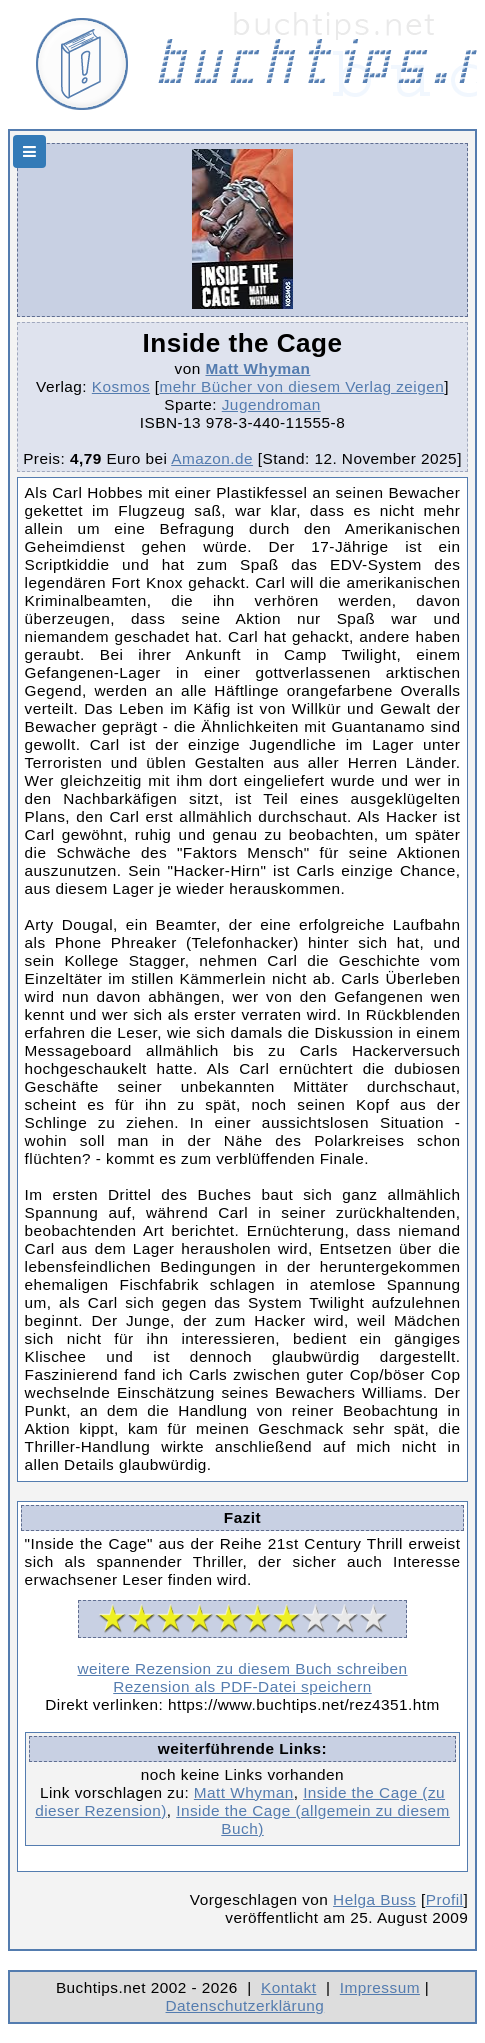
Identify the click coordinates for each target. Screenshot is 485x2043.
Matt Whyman (257, 368)
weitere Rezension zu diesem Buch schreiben (242, 1668)
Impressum (380, 1987)
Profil (445, 1899)
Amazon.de (212, 458)
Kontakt (288, 1987)
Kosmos (121, 386)
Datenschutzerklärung (245, 2005)
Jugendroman (271, 404)
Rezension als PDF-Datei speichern (242, 1686)
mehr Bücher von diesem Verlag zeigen (302, 386)
